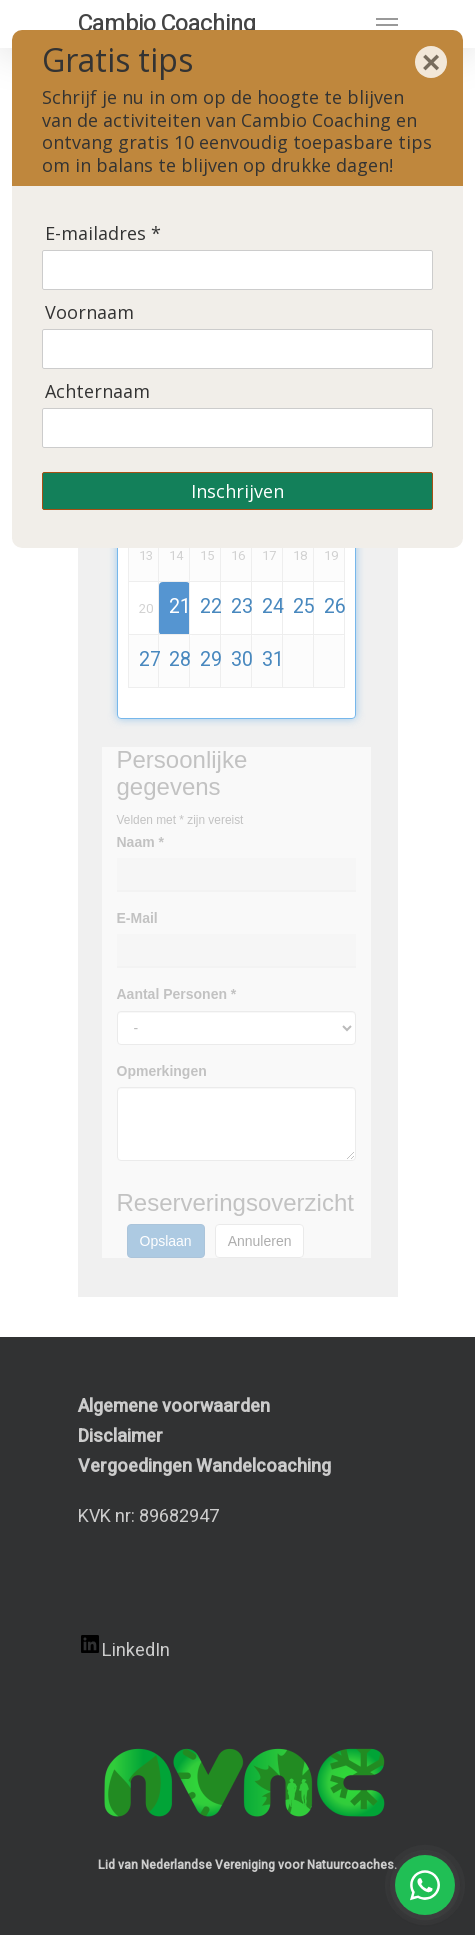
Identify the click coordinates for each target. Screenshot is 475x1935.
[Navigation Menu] (387, 24)
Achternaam (97, 391)
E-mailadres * (103, 233)
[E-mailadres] (237, 270)
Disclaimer (120, 1436)
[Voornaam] (237, 349)
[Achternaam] (237, 428)
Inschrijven (237, 491)
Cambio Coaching (167, 24)
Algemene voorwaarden (174, 1406)
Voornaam (89, 312)
